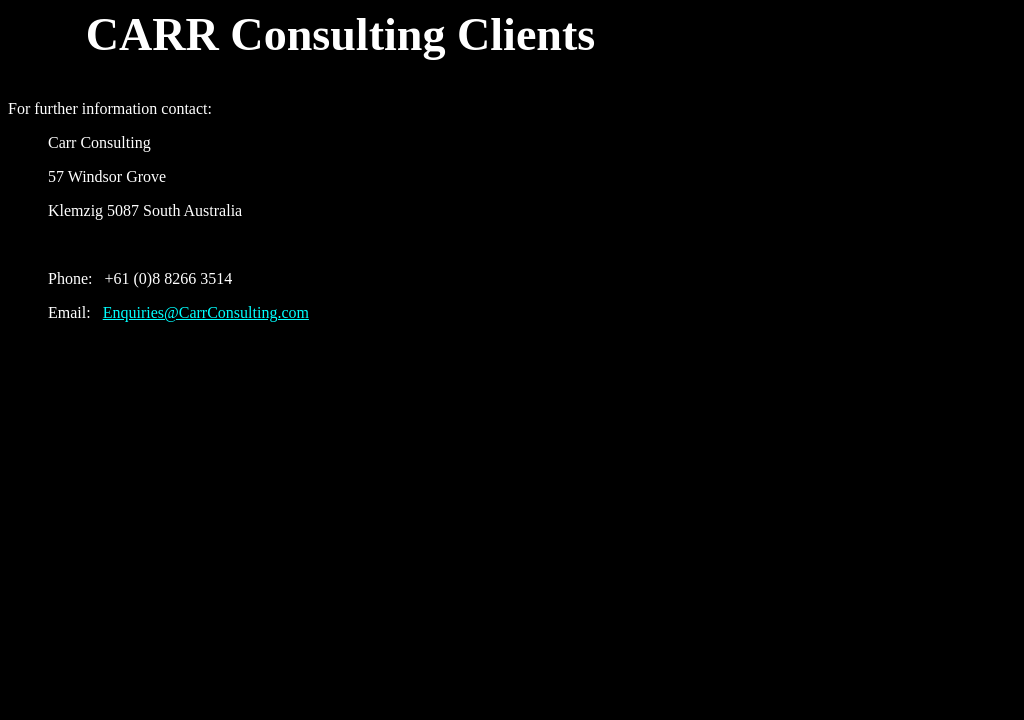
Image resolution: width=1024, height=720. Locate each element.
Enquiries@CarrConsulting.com (206, 312)
